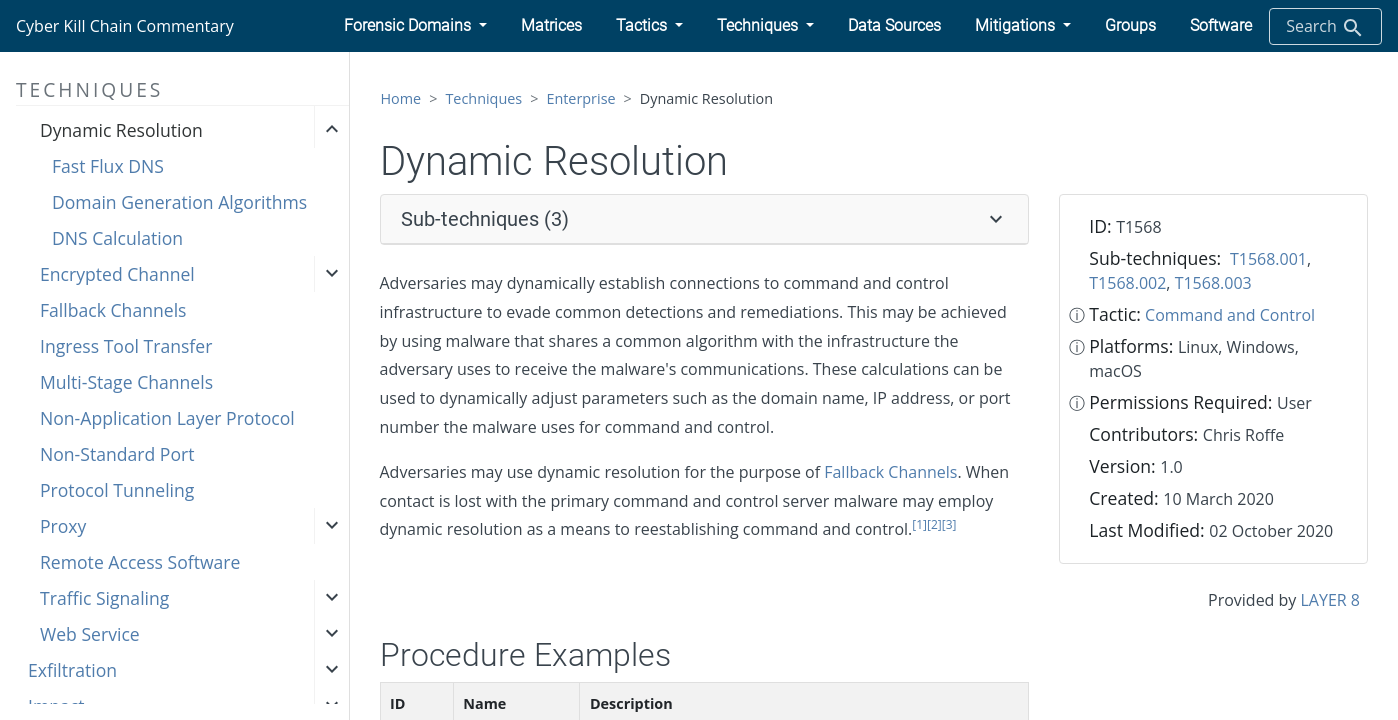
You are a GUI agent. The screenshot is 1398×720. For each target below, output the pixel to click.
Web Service (90, 634)
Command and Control (1230, 315)
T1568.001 (1268, 259)
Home (401, 98)
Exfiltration (72, 670)
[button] (415, 26)
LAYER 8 (1330, 600)
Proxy (63, 526)
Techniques (483, 98)
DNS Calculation (117, 238)
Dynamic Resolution (121, 130)
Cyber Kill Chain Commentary (125, 26)
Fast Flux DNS (108, 166)
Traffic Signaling (104, 598)
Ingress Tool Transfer (126, 346)
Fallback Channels (113, 310)
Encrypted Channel (117, 274)
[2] (934, 524)
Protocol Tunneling (117, 490)
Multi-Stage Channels (126, 382)
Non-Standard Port (117, 454)
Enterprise (580, 98)
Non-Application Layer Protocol (167, 418)
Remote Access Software (140, 562)
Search (1325, 27)
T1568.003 (1213, 283)
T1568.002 (1127, 283)
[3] (949, 524)
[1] (919, 524)
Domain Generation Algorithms (179, 202)
